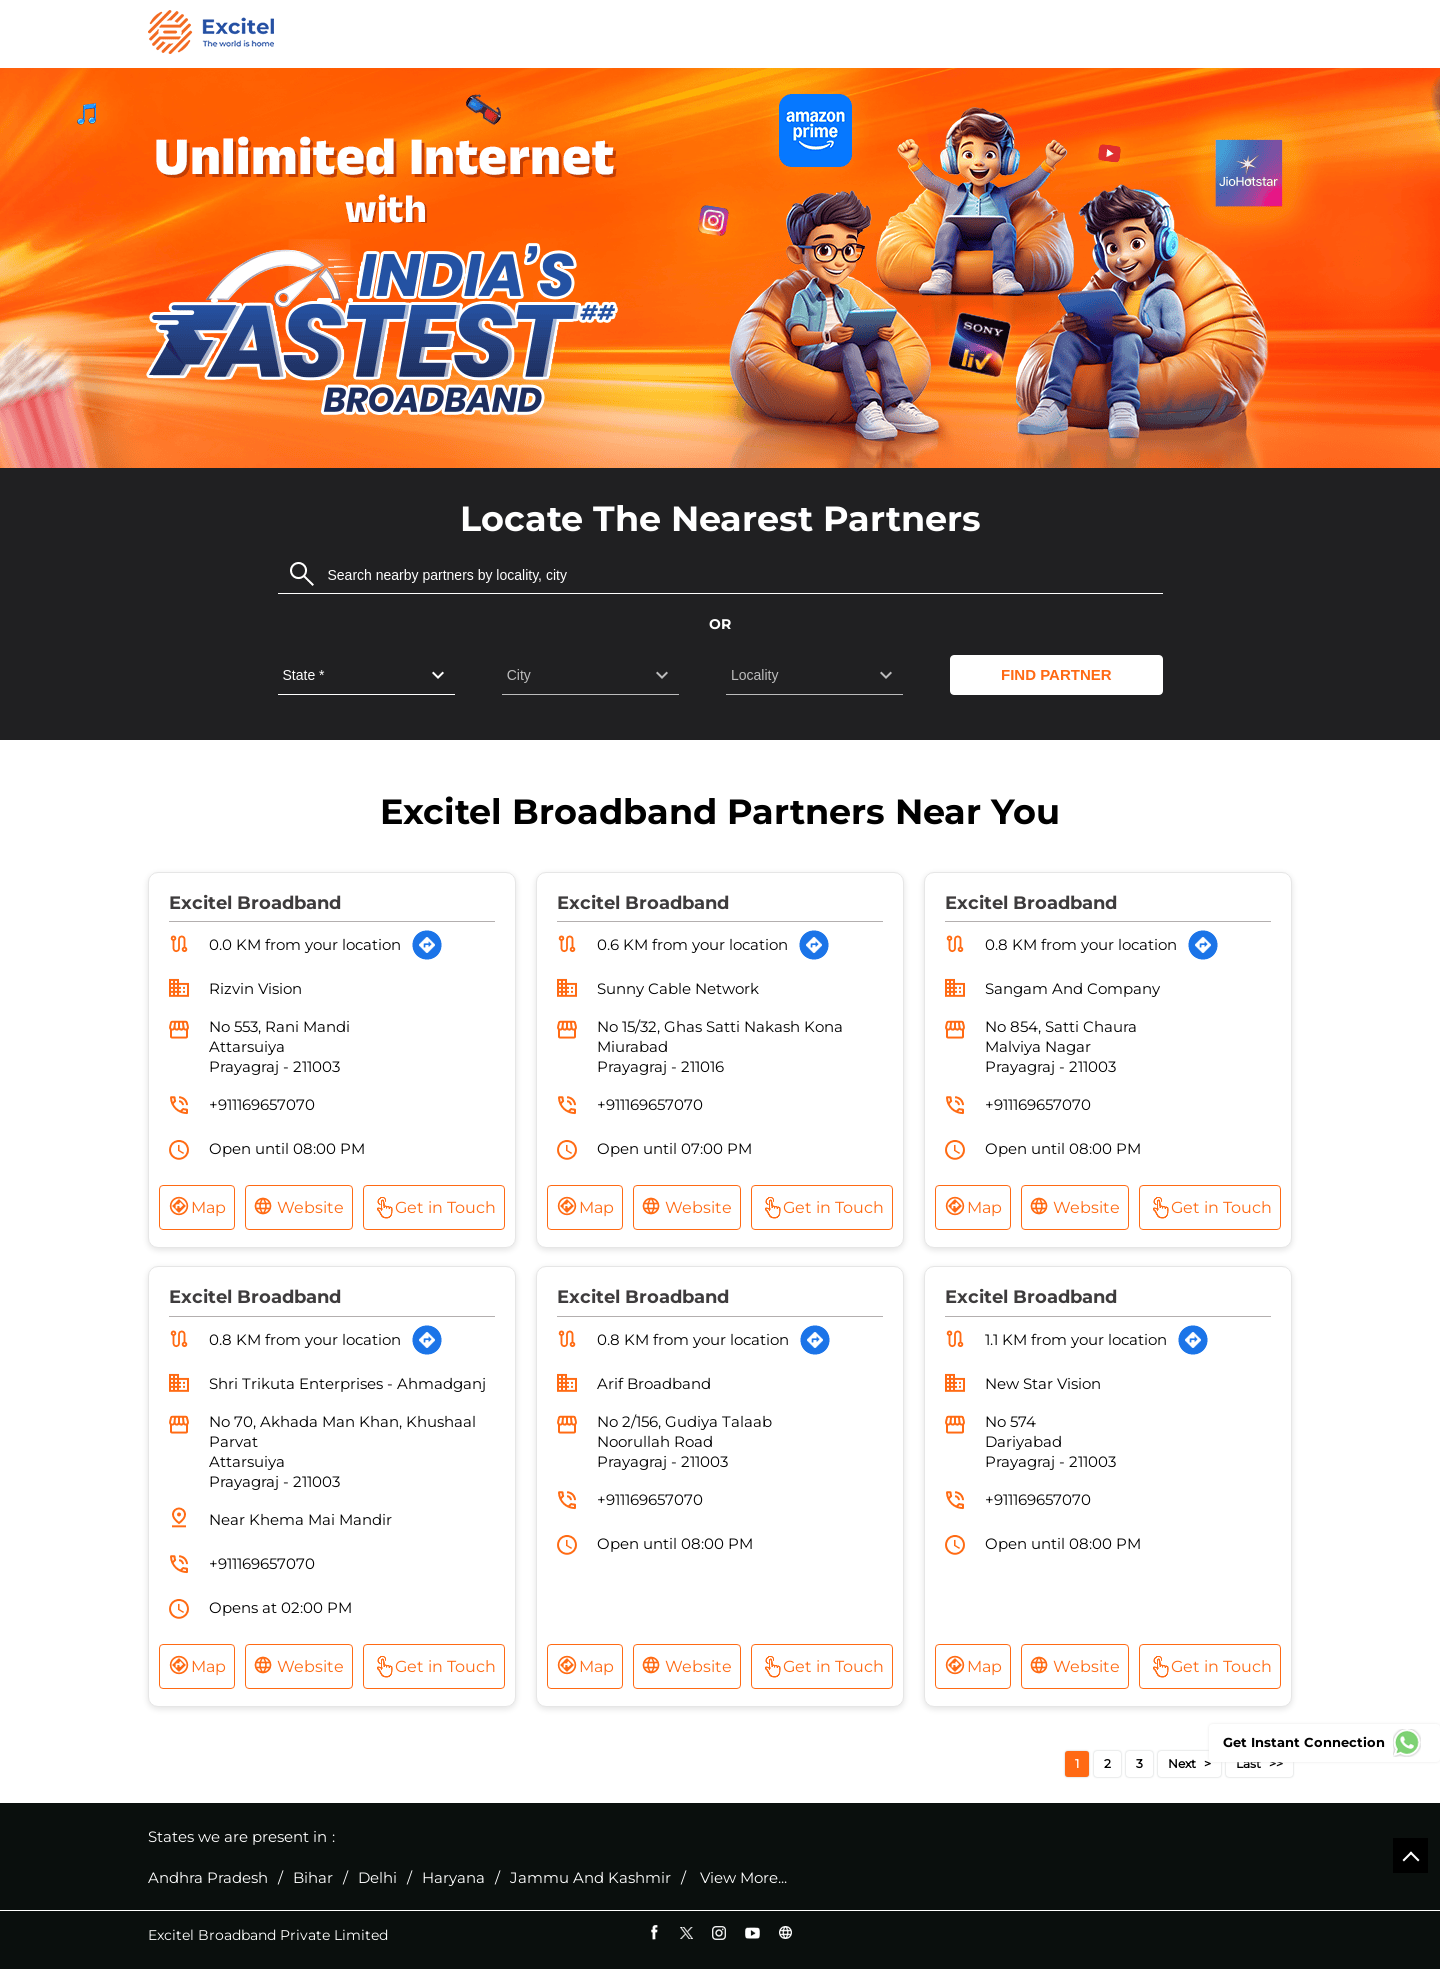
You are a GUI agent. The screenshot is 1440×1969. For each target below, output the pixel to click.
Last (1248, 1763)
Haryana (453, 1878)
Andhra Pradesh (208, 1878)
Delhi (377, 1878)
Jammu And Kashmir (590, 1878)
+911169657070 (262, 1104)
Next (1182, 1763)
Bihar (313, 1878)
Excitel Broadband (255, 903)
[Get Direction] (427, 945)
